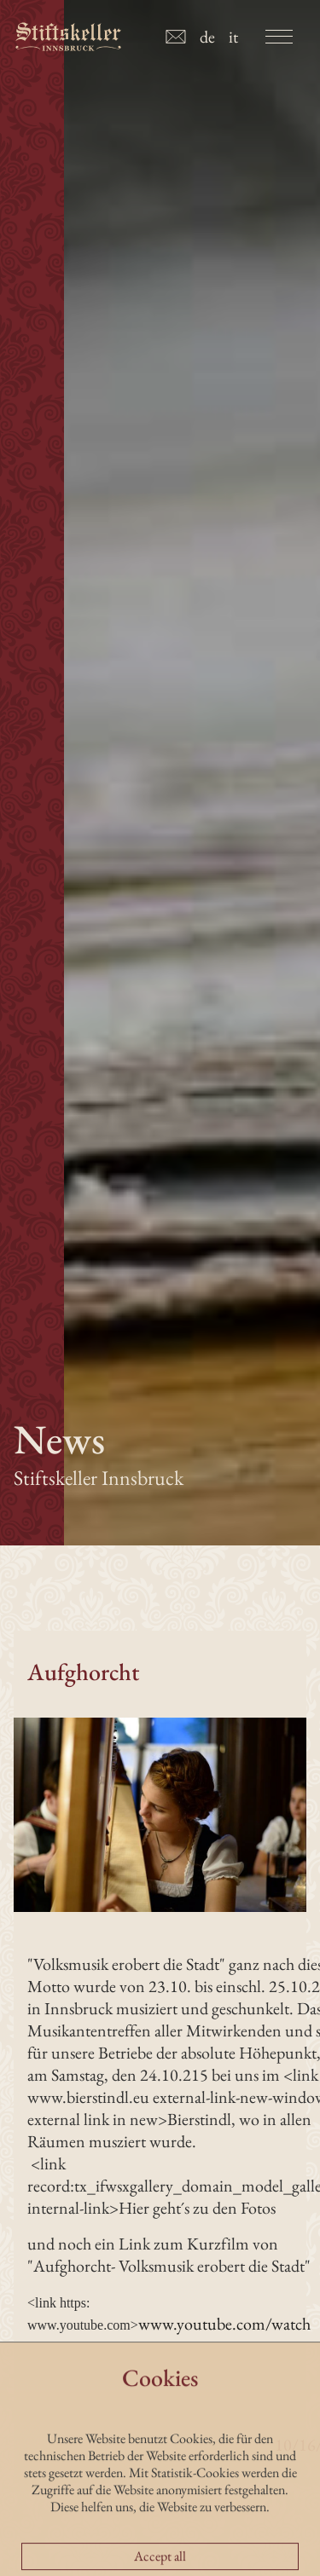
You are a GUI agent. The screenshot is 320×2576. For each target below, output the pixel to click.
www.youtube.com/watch (224, 2324)
